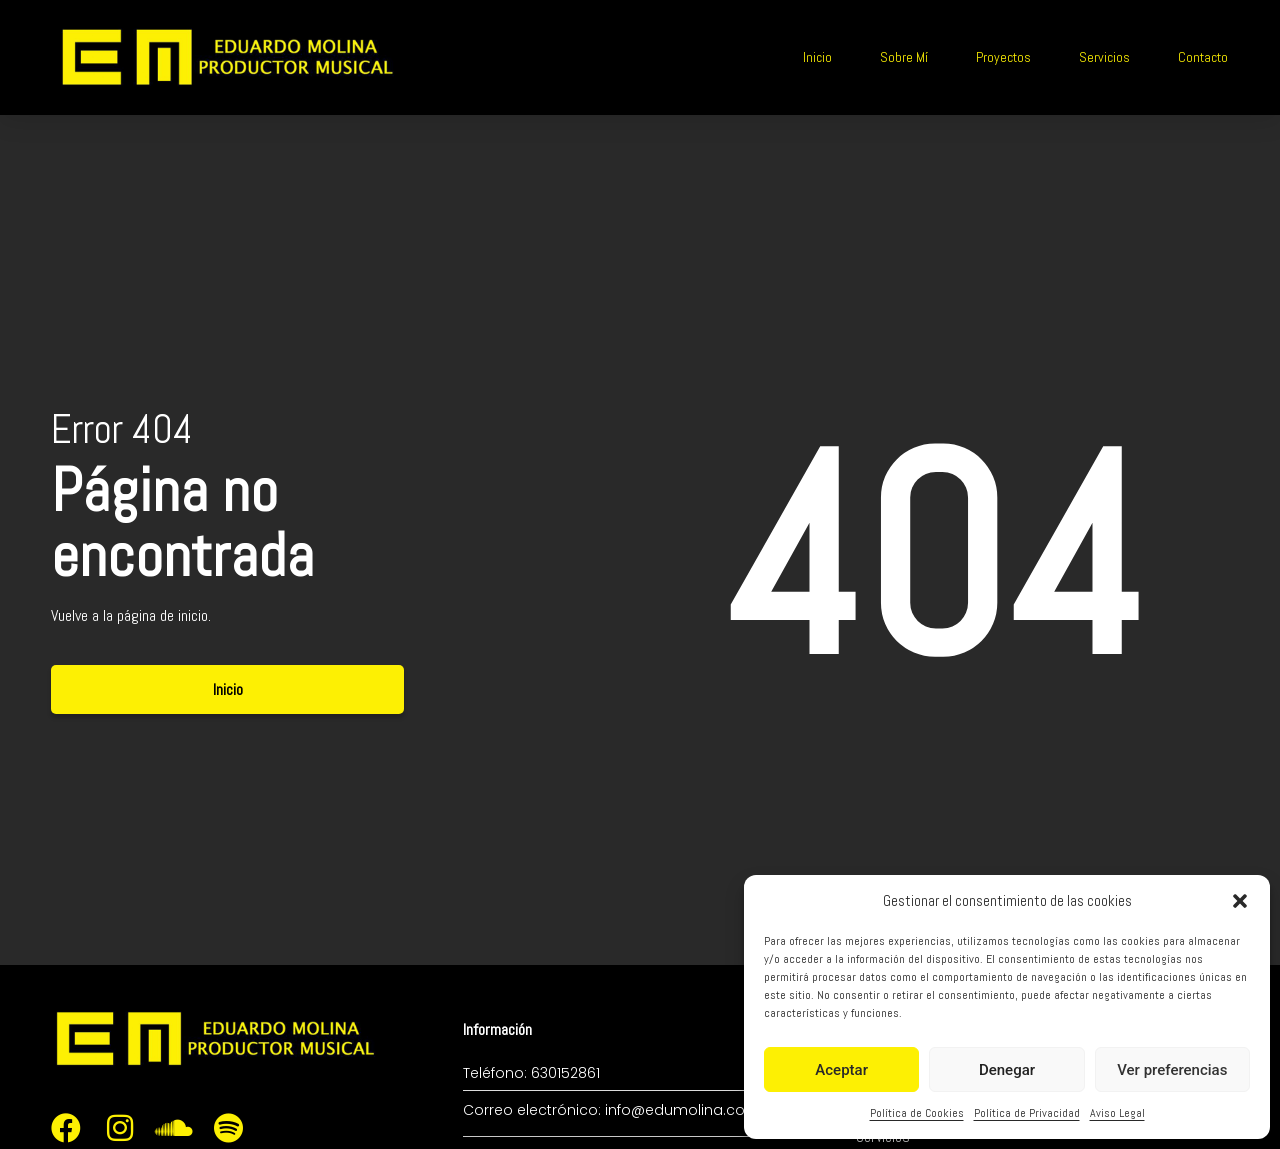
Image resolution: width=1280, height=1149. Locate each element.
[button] (1240, 901)
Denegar (1007, 1070)
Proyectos (1003, 57)
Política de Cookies (917, 1113)
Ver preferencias (1172, 1070)
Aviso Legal (1117, 1113)
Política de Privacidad (1027, 1113)
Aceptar (841, 1070)
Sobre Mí (904, 57)
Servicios (1104, 57)
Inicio (817, 57)
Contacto (1203, 57)
